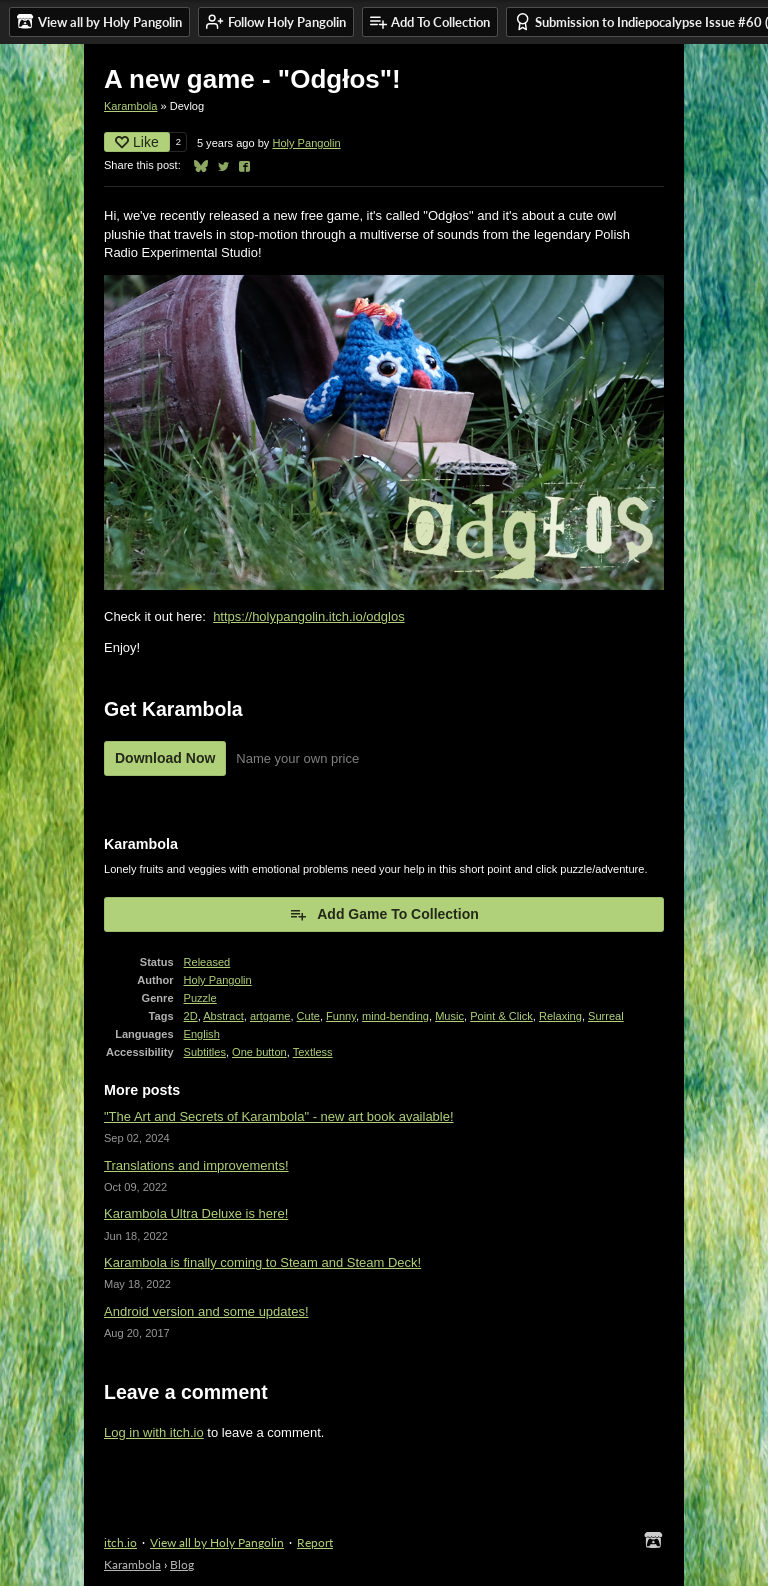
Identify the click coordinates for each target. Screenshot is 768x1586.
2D (191, 1016)
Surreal (606, 1016)
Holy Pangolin (306, 143)
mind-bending (395, 1016)
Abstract (223, 1016)
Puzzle (200, 998)
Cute (308, 1016)
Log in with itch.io (154, 1432)
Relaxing (560, 1016)
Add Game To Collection (384, 914)
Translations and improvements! (196, 1165)
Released (207, 962)
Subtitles (205, 1052)
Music (449, 1016)
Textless (313, 1052)
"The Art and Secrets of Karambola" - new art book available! (279, 1116)
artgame (270, 1016)
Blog (182, 1564)
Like (137, 142)
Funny (341, 1016)
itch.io (120, 1542)
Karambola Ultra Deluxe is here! (196, 1213)
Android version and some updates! (206, 1311)
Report (315, 1542)
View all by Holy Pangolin (217, 1542)
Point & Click (501, 1016)
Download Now (165, 758)
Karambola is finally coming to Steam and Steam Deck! (262, 1262)
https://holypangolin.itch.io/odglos (309, 616)
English (202, 1034)
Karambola (130, 106)
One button (259, 1052)
